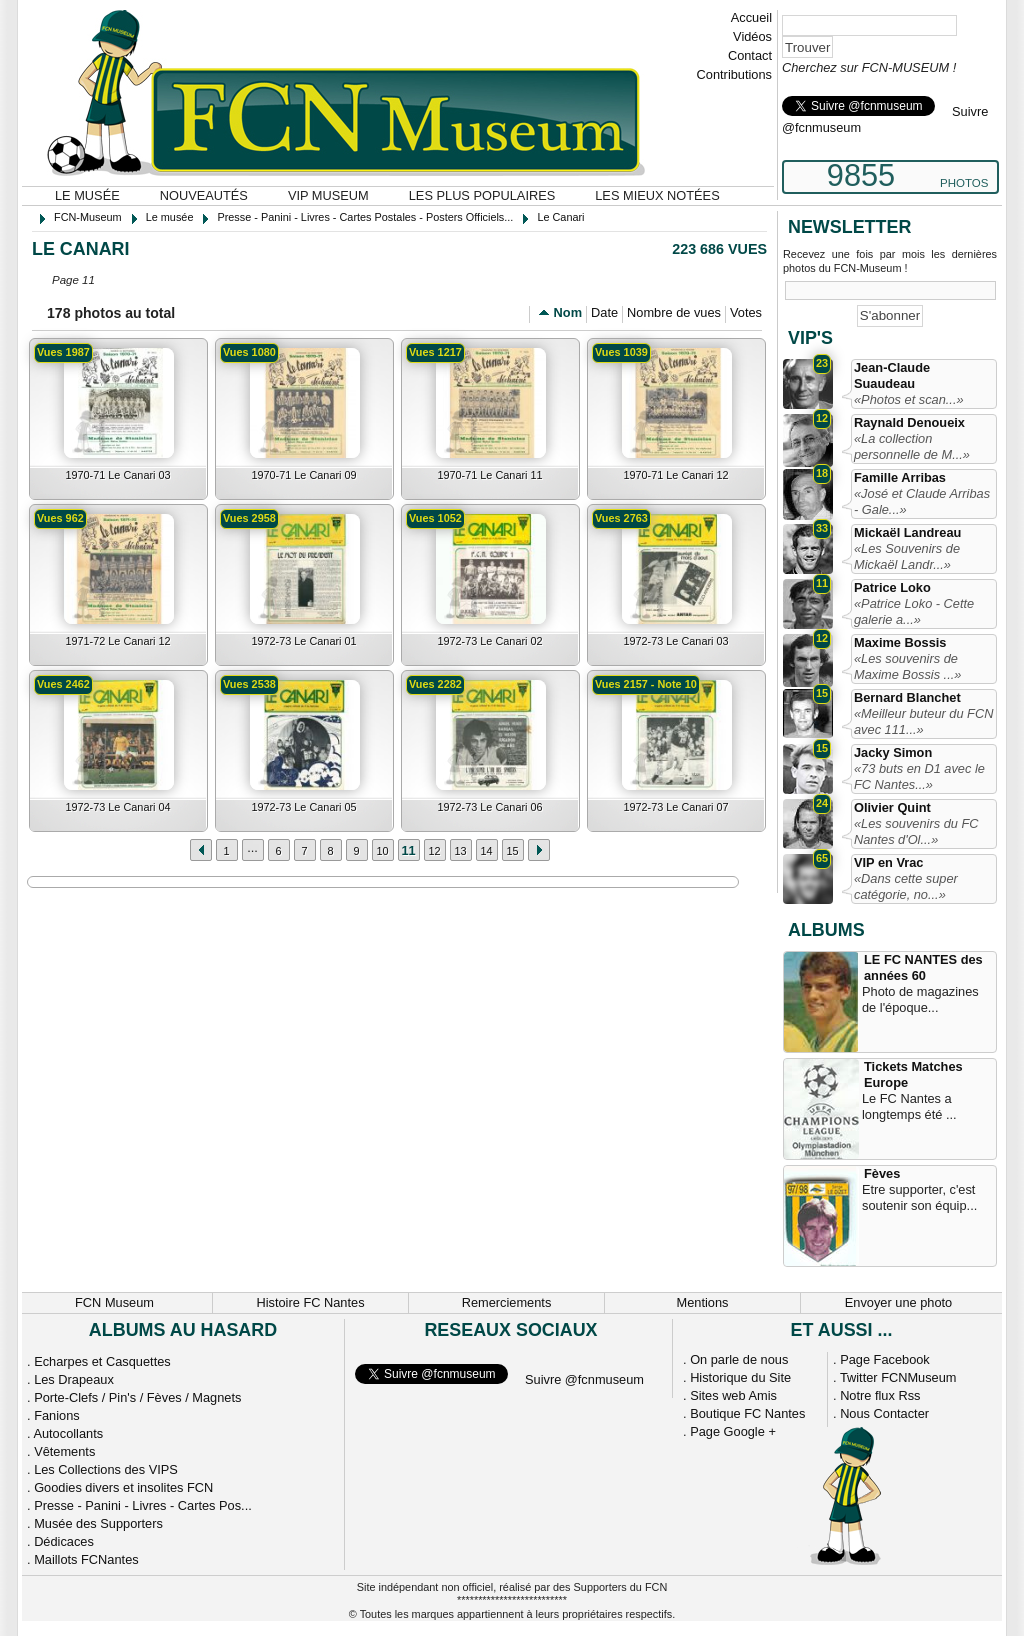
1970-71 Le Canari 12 (675, 475)
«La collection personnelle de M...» (912, 446)
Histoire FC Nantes (310, 1302)
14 (486, 851)
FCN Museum (114, 1302)
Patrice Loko (892, 587)
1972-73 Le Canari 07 (675, 807)
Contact (750, 55)
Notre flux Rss (880, 1395)
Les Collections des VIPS (106, 1469)
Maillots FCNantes (86, 1559)
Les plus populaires (482, 195)
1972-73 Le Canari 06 (489, 807)
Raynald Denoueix (909, 422)
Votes (746, 312)
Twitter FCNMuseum (898, 1377)
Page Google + (733, 1431)
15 (512, 851)
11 (408, 850)
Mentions (703, 1302)
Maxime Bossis (900, 642)
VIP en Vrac (888, 862)
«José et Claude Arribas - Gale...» (922, 501)
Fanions (57, 1415)
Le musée (87, 195)
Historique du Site (740, 1377)
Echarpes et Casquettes (102, 1361)
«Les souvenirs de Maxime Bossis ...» (907, 666)
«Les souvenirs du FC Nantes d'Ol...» (916, 831)
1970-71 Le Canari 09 (303, 475)
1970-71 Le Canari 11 (489, 475)
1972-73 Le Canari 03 (675, 641)
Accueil (751, 17)
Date (604, 312)
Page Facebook (885, 1359)
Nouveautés (204, 195)
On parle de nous (739, 1359)
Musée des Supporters (98, 1523)
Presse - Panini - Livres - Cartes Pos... (143, 1505)
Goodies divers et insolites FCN (123, 1487)
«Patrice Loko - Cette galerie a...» (914, 611)
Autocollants (68, 1433)
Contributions (734, 74)
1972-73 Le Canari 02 (489, 641)
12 (434, 851)
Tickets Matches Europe (913, 1074)
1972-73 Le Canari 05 (303, 807)
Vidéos (752, 36)
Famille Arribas (900, 477)
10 (382, 851)
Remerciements (507, 1302)
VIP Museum (328, 195)
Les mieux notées (657, 195)
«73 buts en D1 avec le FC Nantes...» (919, 776)
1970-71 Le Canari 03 (117, 475)
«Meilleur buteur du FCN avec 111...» (923, 721)
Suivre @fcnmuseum (584, 1379)
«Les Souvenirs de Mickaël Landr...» (907, 556)
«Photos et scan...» (909, 399)
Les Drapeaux (74, 1379)
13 (460, 851)
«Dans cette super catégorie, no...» (906, 886)
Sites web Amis (733, 1395)
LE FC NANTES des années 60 (923, 967)
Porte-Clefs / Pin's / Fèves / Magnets (137, 1397)
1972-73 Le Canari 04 (117, 807)
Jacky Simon (893, 752)
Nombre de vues (674, 312)
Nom (568, 312)
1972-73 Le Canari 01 (303, 641)
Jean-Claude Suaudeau (892, 375)
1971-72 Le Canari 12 (117, 641)
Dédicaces (64, 1541)
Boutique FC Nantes (747, 1413)
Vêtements (64, 1451)
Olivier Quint (892, 807)
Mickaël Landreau (907, 532)
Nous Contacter (884, 1413)
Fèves (882, 1173)
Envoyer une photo (898, 1302)
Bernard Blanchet (907, 697)
